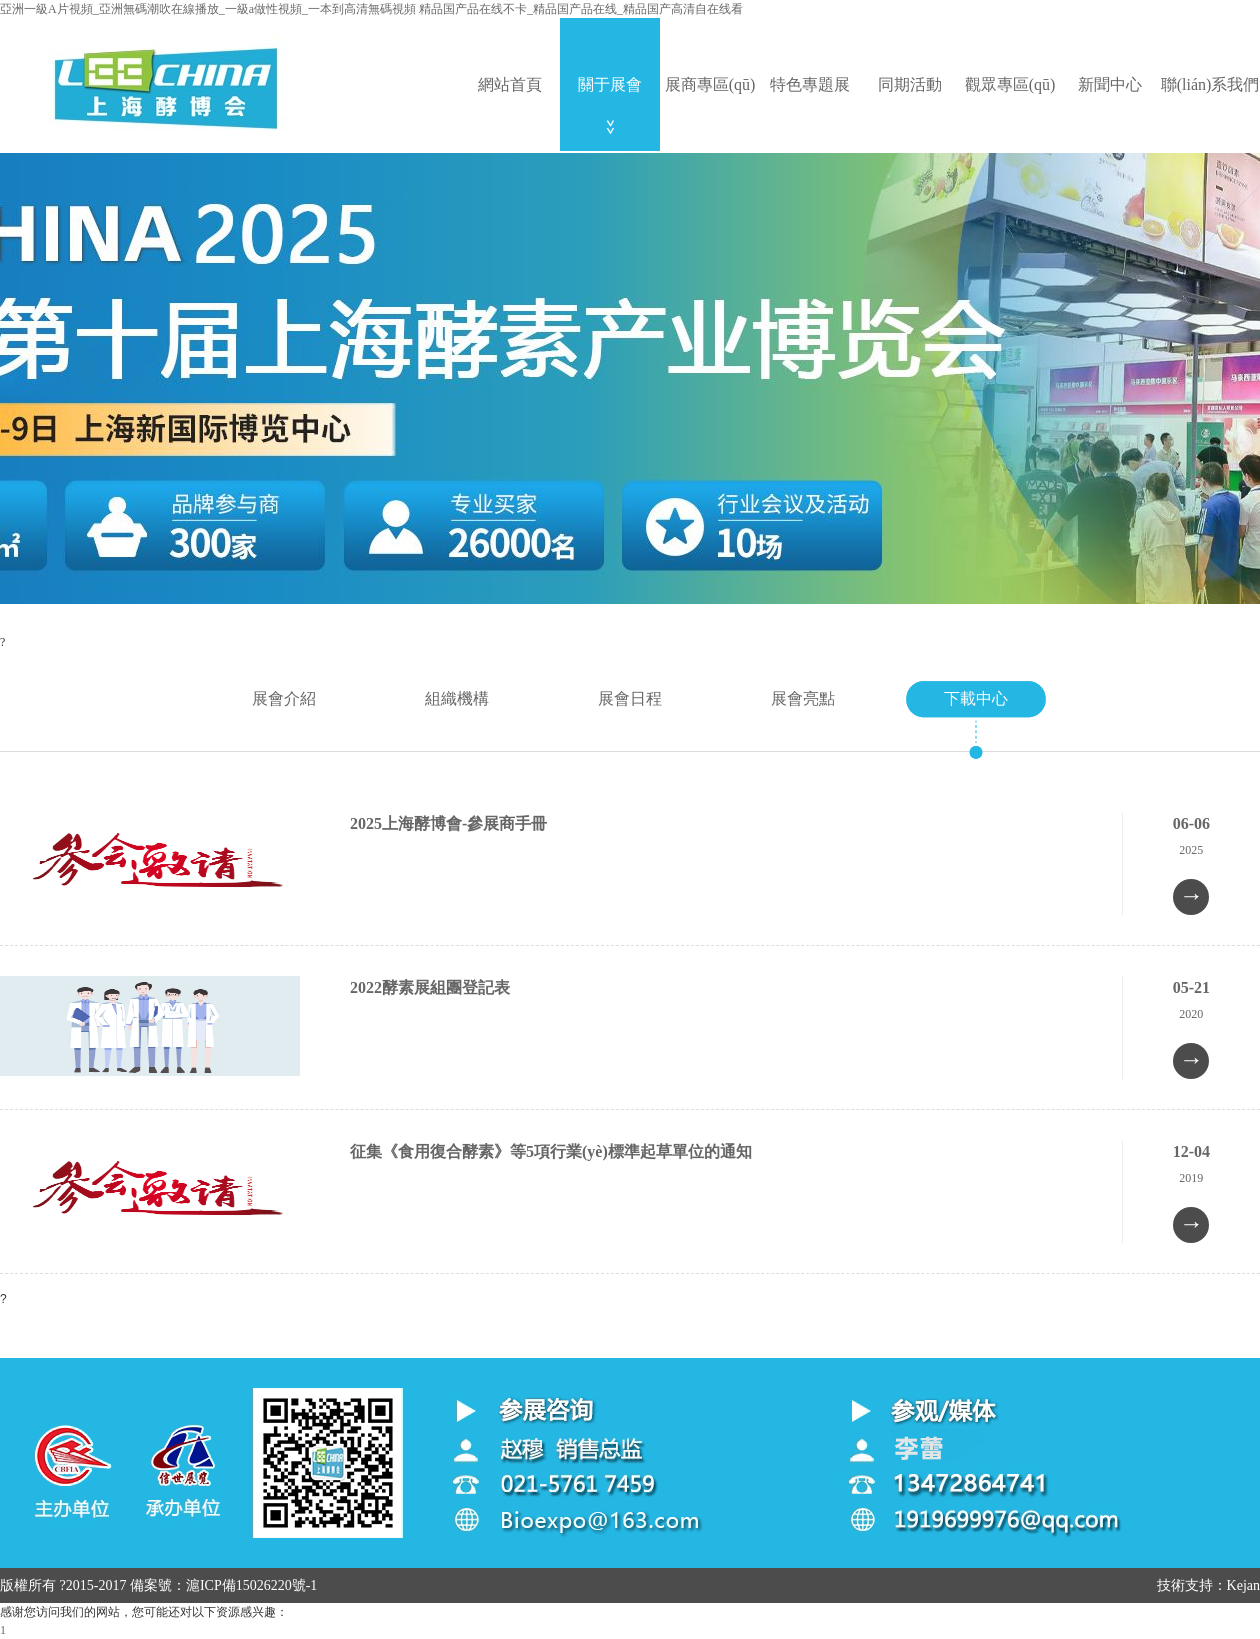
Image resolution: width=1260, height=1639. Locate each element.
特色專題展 (810, 84)
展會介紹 (284, 698)
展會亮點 (803, 698)
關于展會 (610, 84)
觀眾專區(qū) (1010, 84)
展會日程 (630, 698)
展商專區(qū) (710, 84)
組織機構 (457, 698)
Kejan (1243, 1585)
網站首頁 (510, 84)
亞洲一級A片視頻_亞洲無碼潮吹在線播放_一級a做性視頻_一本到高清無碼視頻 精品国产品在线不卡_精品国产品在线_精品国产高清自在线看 (371, 9)
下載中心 (976, 698)
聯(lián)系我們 (1210, 84)
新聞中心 (1110, 84)
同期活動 (910, 84)
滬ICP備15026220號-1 (251, 1585)
